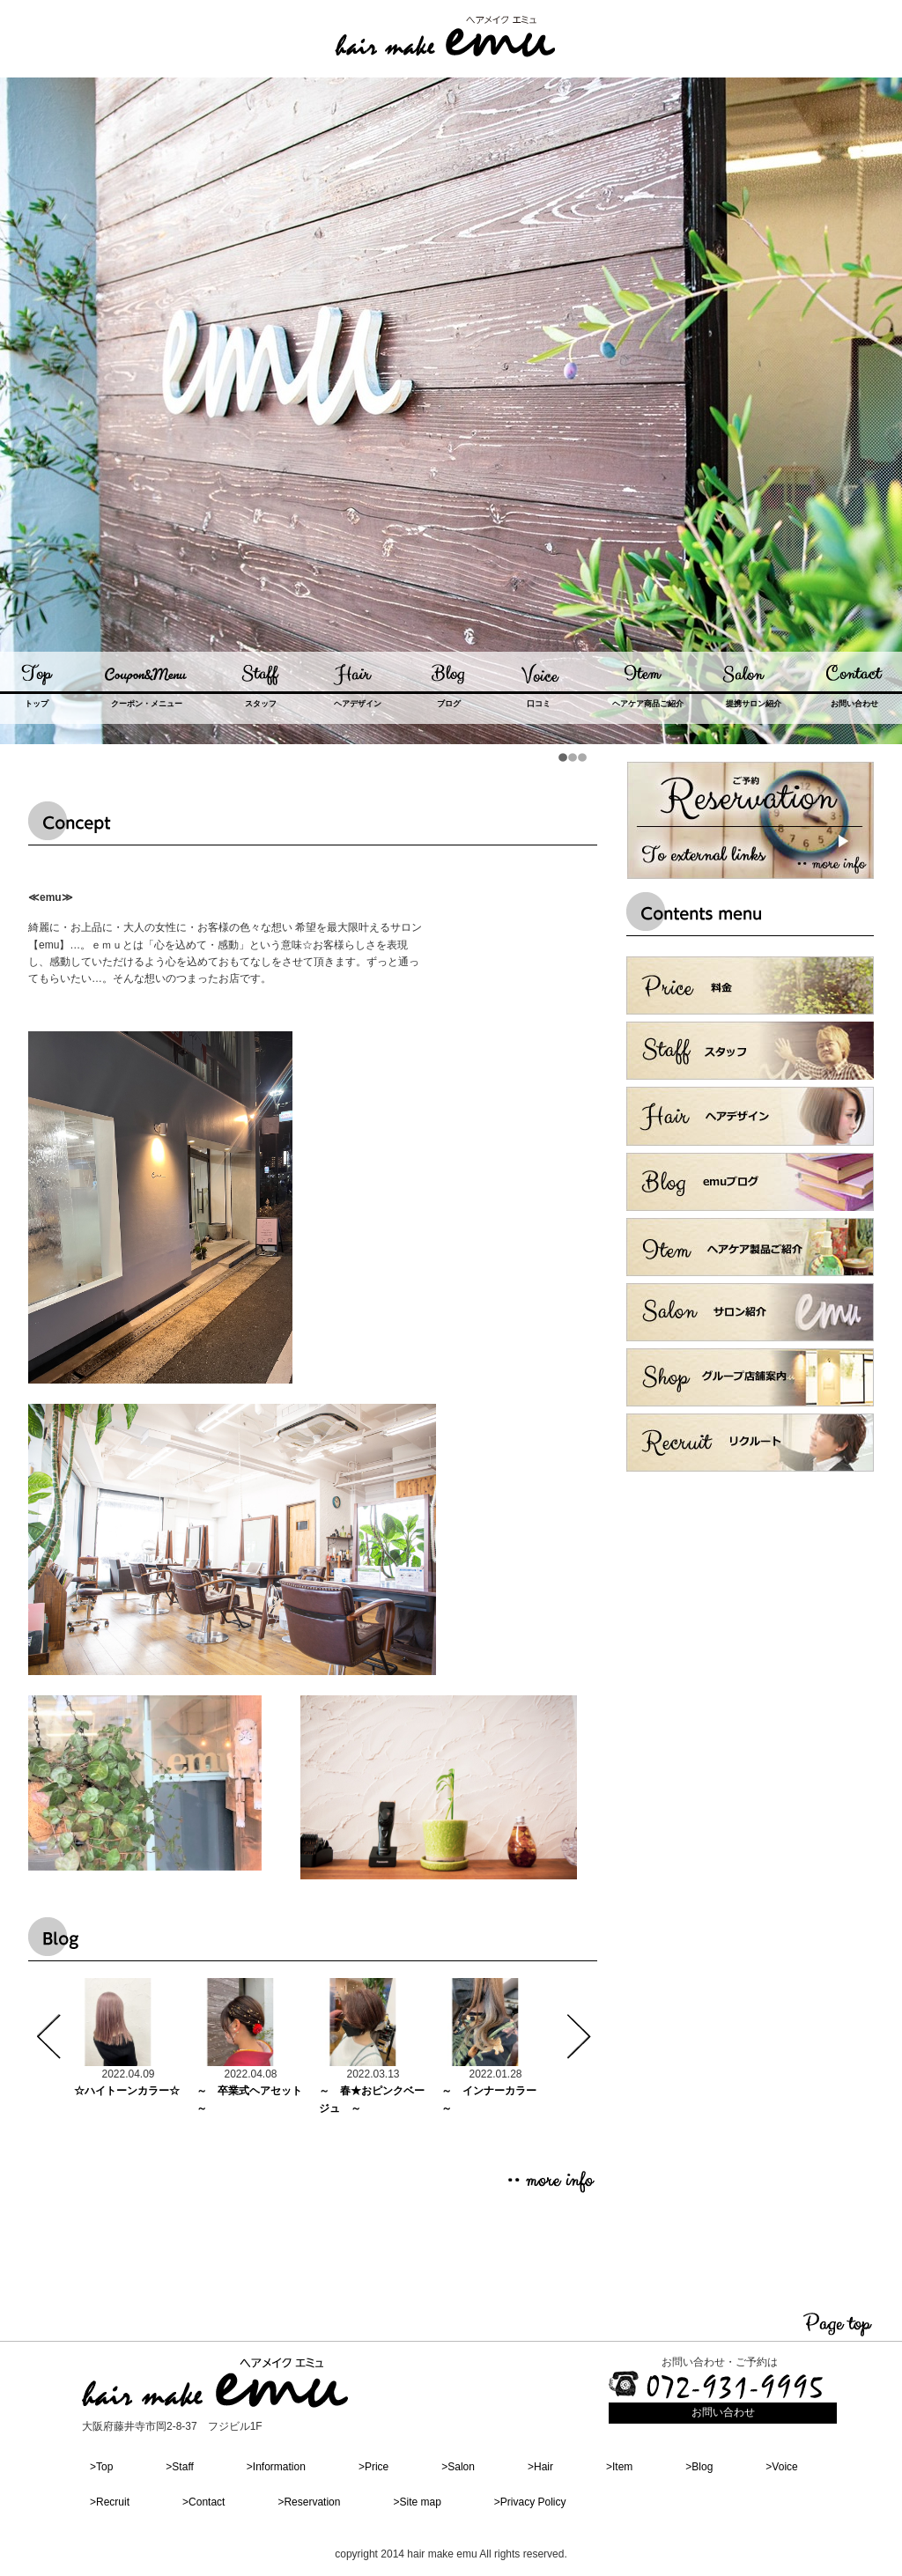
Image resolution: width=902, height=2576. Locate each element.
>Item (619, 2467)
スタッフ (261, 703)
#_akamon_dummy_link (444, 46)
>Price (373, 2467)
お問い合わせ (854, 703)
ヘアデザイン (357, 703)
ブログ (449, 703)
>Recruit (109, 2502)
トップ (36, 703)
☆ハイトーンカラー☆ (127, 2091)
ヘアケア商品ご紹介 (648, 703)
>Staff (179, 2467)
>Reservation (308, 2502)
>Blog (699, 2467)
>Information (276, 2467)
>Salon (458, 2467)
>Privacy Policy (530, 2502)
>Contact (203, 2502)
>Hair (540, 2467)
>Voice (781, 2467)
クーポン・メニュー (146, 703)
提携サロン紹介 (753, 703)
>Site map (416, 2502)
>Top (101, 2467)
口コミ (539, 703)
